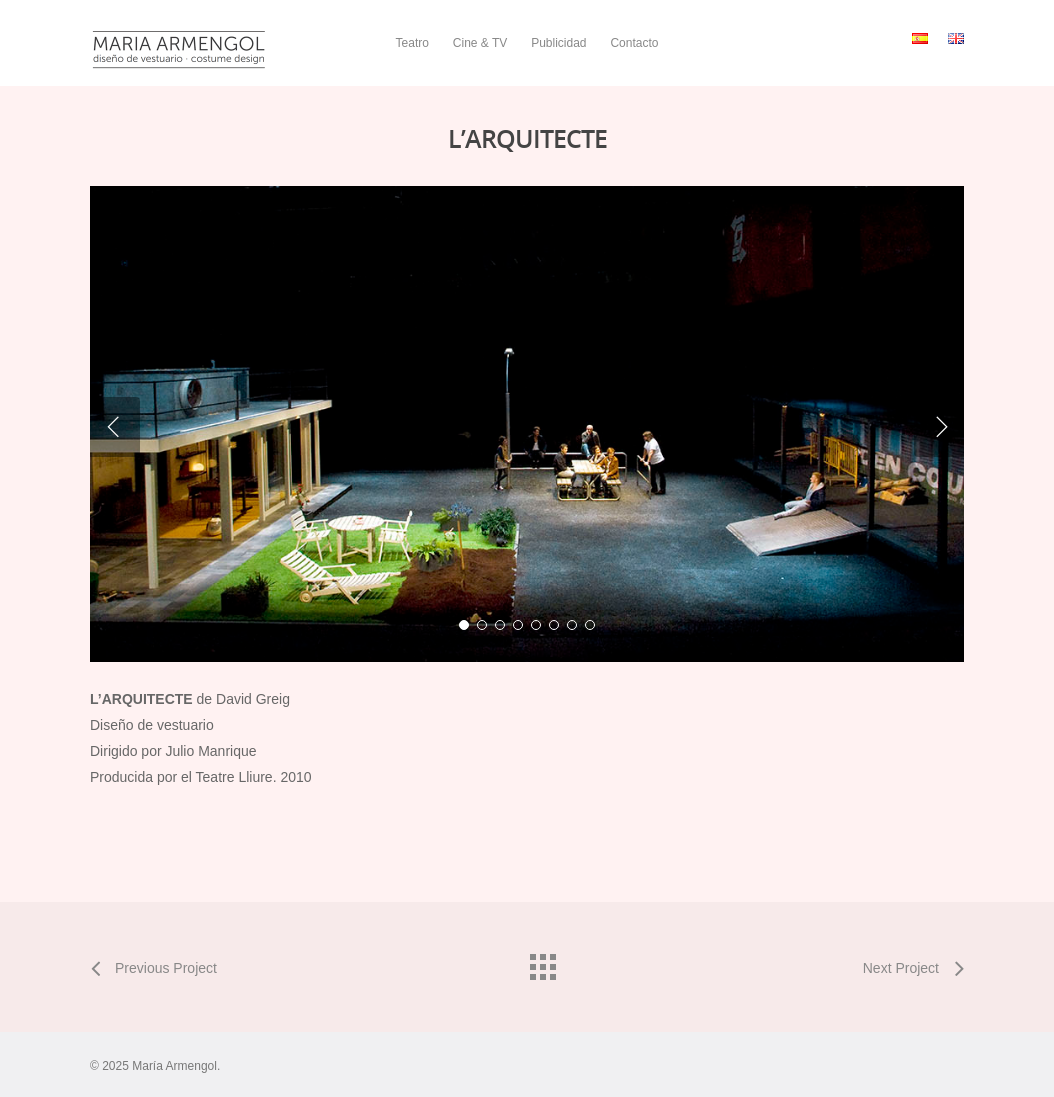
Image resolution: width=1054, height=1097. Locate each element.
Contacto (634, 43)
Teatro (412, 43)
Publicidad (558, 43)
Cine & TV (480, 43)
